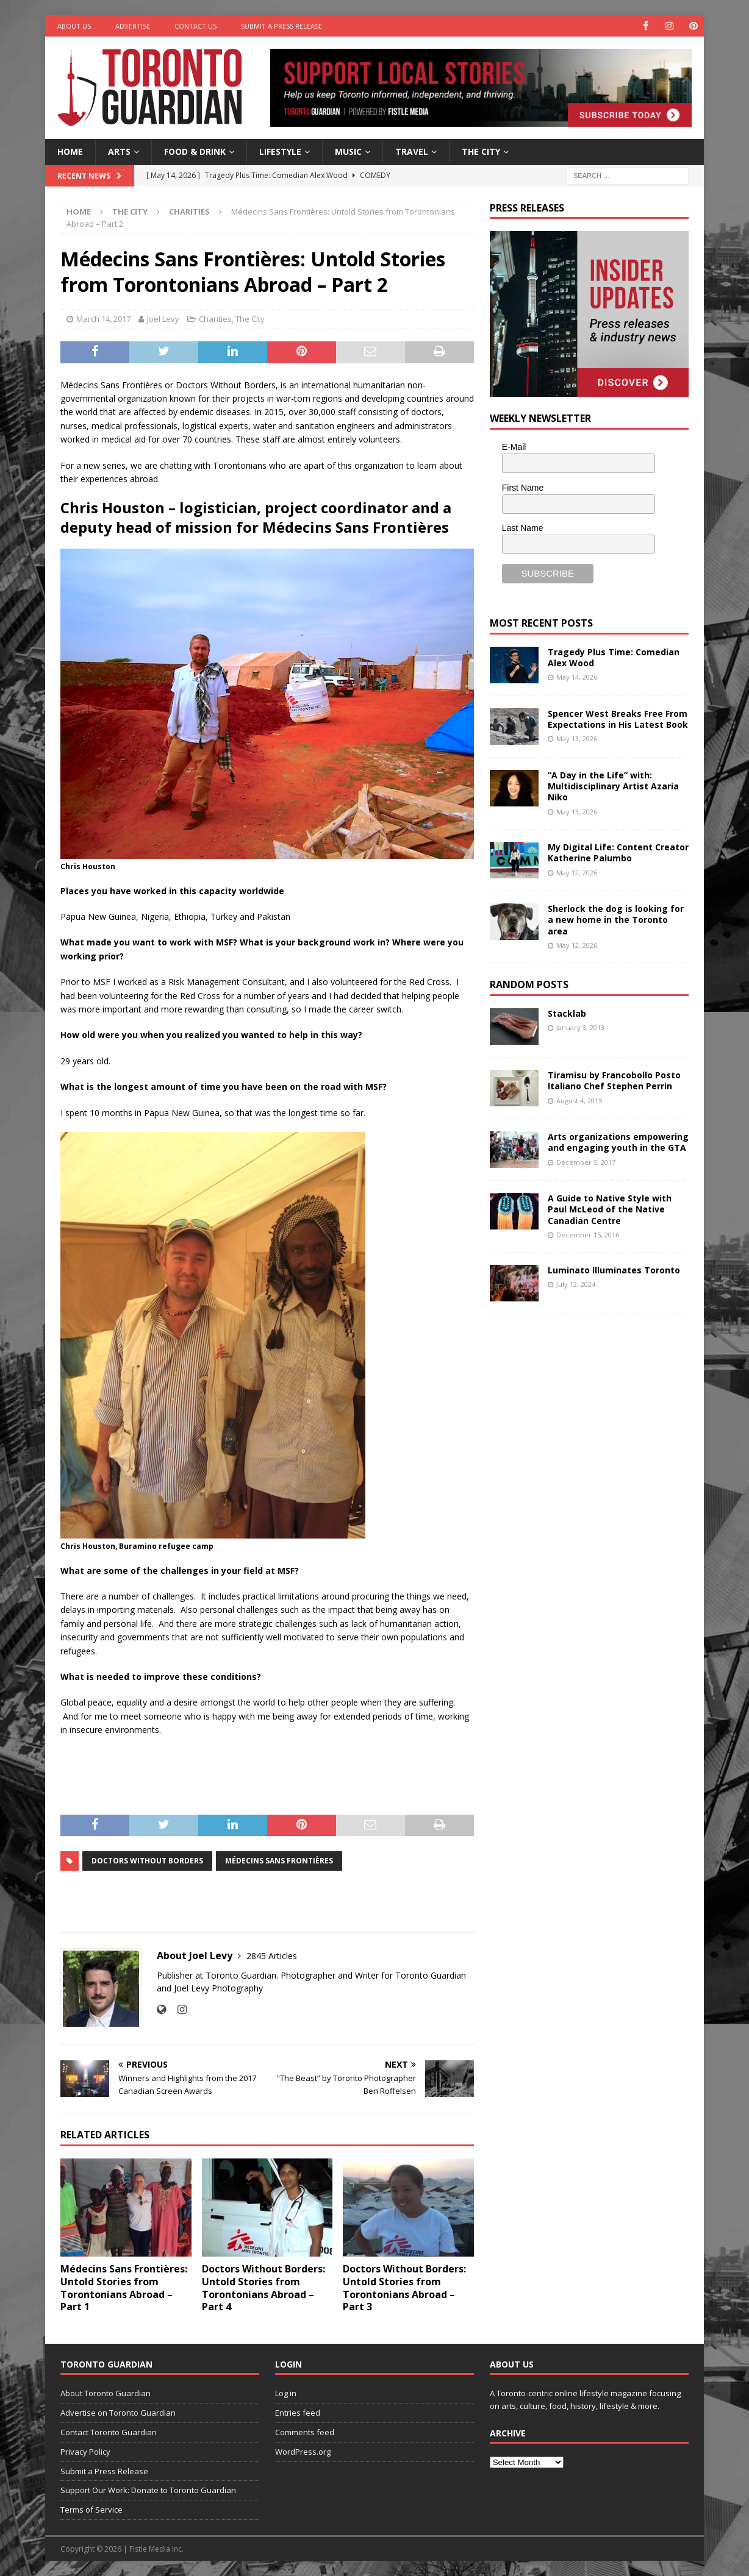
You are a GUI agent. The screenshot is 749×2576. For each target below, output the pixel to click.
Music (348, 151)
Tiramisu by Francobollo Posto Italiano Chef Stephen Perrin (614, 1080)
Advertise (132, 25)
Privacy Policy (85, 2451)
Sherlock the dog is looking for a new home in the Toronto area (616, 919)
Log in (285, 2393)
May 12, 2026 (576, 872)
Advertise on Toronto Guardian (118, 2412)
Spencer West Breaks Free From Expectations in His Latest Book (618, 719)
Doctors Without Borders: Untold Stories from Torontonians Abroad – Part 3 (404, 2287)
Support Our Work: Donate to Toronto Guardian (148, 2490)
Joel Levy (163, 318)
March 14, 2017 (103, 318)
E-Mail (514, 447)
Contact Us (195, 25)
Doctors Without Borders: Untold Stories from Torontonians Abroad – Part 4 (263, 2287)
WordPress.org (303, 2451)
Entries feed (297, 2412)
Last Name (522, 528)
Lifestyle (280, 151)
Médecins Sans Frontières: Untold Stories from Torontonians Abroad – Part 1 (123, 2287)
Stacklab (567, 1013)
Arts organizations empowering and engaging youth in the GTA (618, 1142)
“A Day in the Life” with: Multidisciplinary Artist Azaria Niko (613, 786)
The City (481, 151)
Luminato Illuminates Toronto (614, 1270)
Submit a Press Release (281, 25)
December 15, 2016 (587, 1234)
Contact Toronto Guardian (108, 2432)
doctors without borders (147, 1861)
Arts (119, 151)
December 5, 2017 (585, 1162)
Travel (411, 151)
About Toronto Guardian (105, 2393)
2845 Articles (271, 1956)
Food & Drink (195, 151)
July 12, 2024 (575, 1284)
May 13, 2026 (576, 738)
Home (70, 151)
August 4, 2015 (579, 1100)
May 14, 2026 (576, 676)
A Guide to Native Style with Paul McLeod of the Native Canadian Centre (610, 1209)
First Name (522, 488)
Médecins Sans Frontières (279, 1861)
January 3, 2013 (580, 1027)
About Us (74, 25)
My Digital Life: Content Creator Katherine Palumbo (618, 852)
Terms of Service (91, 2509)
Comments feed (304, 2432)
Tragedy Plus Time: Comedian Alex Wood (613, 657)
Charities (215, 318)
